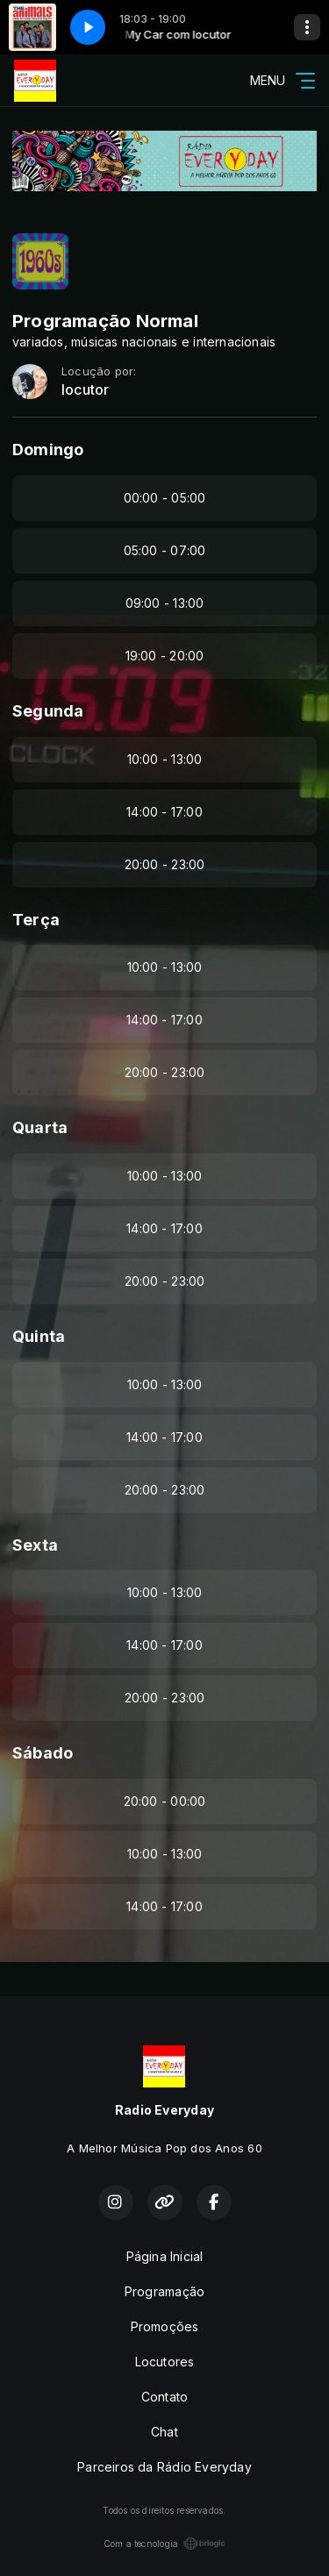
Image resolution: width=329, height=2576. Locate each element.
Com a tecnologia (164, 2543)
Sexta (35, 1545)
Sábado (42, 1753)
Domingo (47, 449)
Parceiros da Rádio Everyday (164, 2466)
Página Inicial (165, 2256)
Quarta (40, 1127)
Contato (164, 2396)
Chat (164, 2431)
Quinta (38, 1336)
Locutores (165, 2361)
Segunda (47, 711)
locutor (85, 390)
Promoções (165, 2326)
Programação (164, 2291)
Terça (36, 919)
